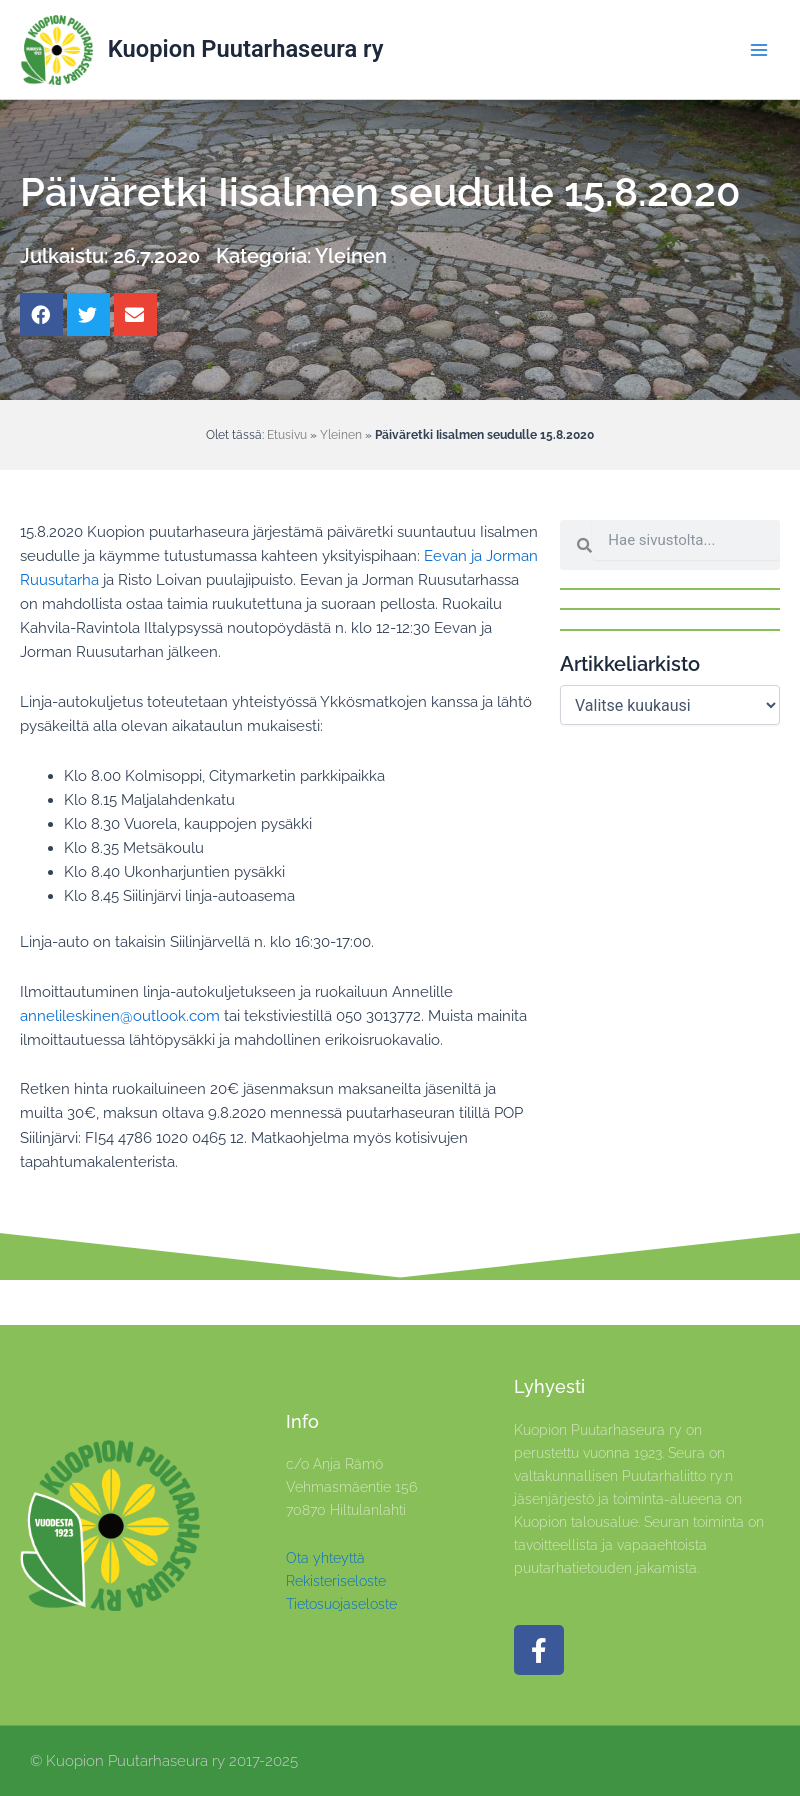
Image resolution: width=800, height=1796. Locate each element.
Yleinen (351, 256)
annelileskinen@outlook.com (120, 1015)
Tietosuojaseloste (341, 1604)
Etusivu (287, 434)
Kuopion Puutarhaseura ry (246, 49)
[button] (41, 314)
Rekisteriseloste (336, 1581)
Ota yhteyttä (325, 1558)
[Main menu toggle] (759, 50)
